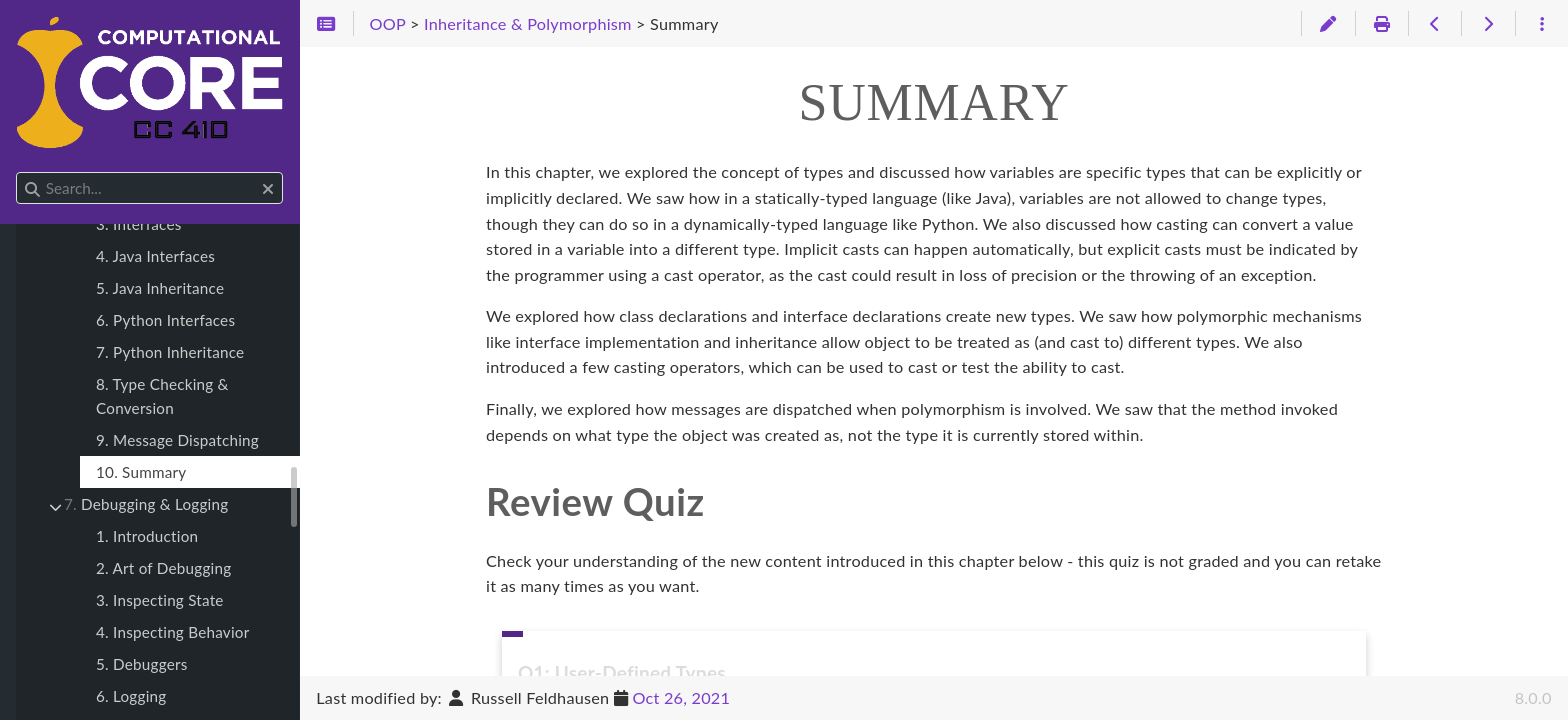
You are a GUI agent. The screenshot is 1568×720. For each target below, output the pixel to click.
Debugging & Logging (146, 504)
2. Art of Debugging (163, 568)
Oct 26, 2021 (681, 697)
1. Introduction (147, 536)
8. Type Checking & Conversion (162, 396)
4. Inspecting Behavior (172, 632)
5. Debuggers (142, 664)
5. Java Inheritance (160, 288)
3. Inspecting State (160, 600)
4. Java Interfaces (155, 256)
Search (17, 172)
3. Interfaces (139, 224)
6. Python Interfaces (165, 320)
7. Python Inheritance (170, 352)
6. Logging (131, 696)
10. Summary (141, 472)
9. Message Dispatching (177, 440)
